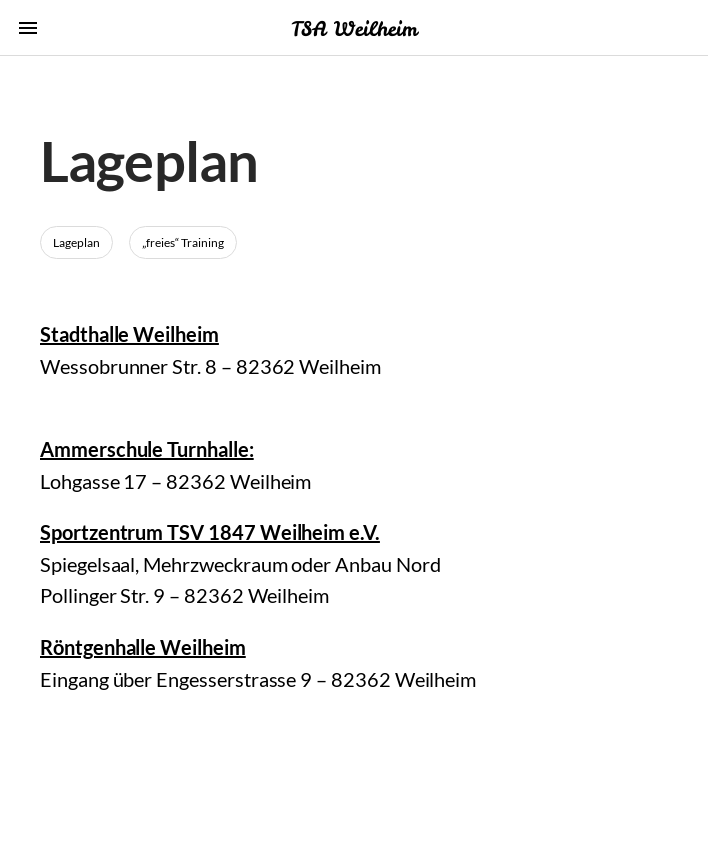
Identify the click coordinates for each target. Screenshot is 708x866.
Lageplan (76, 242)
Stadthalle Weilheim (129, 334)
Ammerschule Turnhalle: (147, 449)
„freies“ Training (183, 242)
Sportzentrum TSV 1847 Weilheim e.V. (210, 532)
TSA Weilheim (354, 28)
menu (28, 28)
